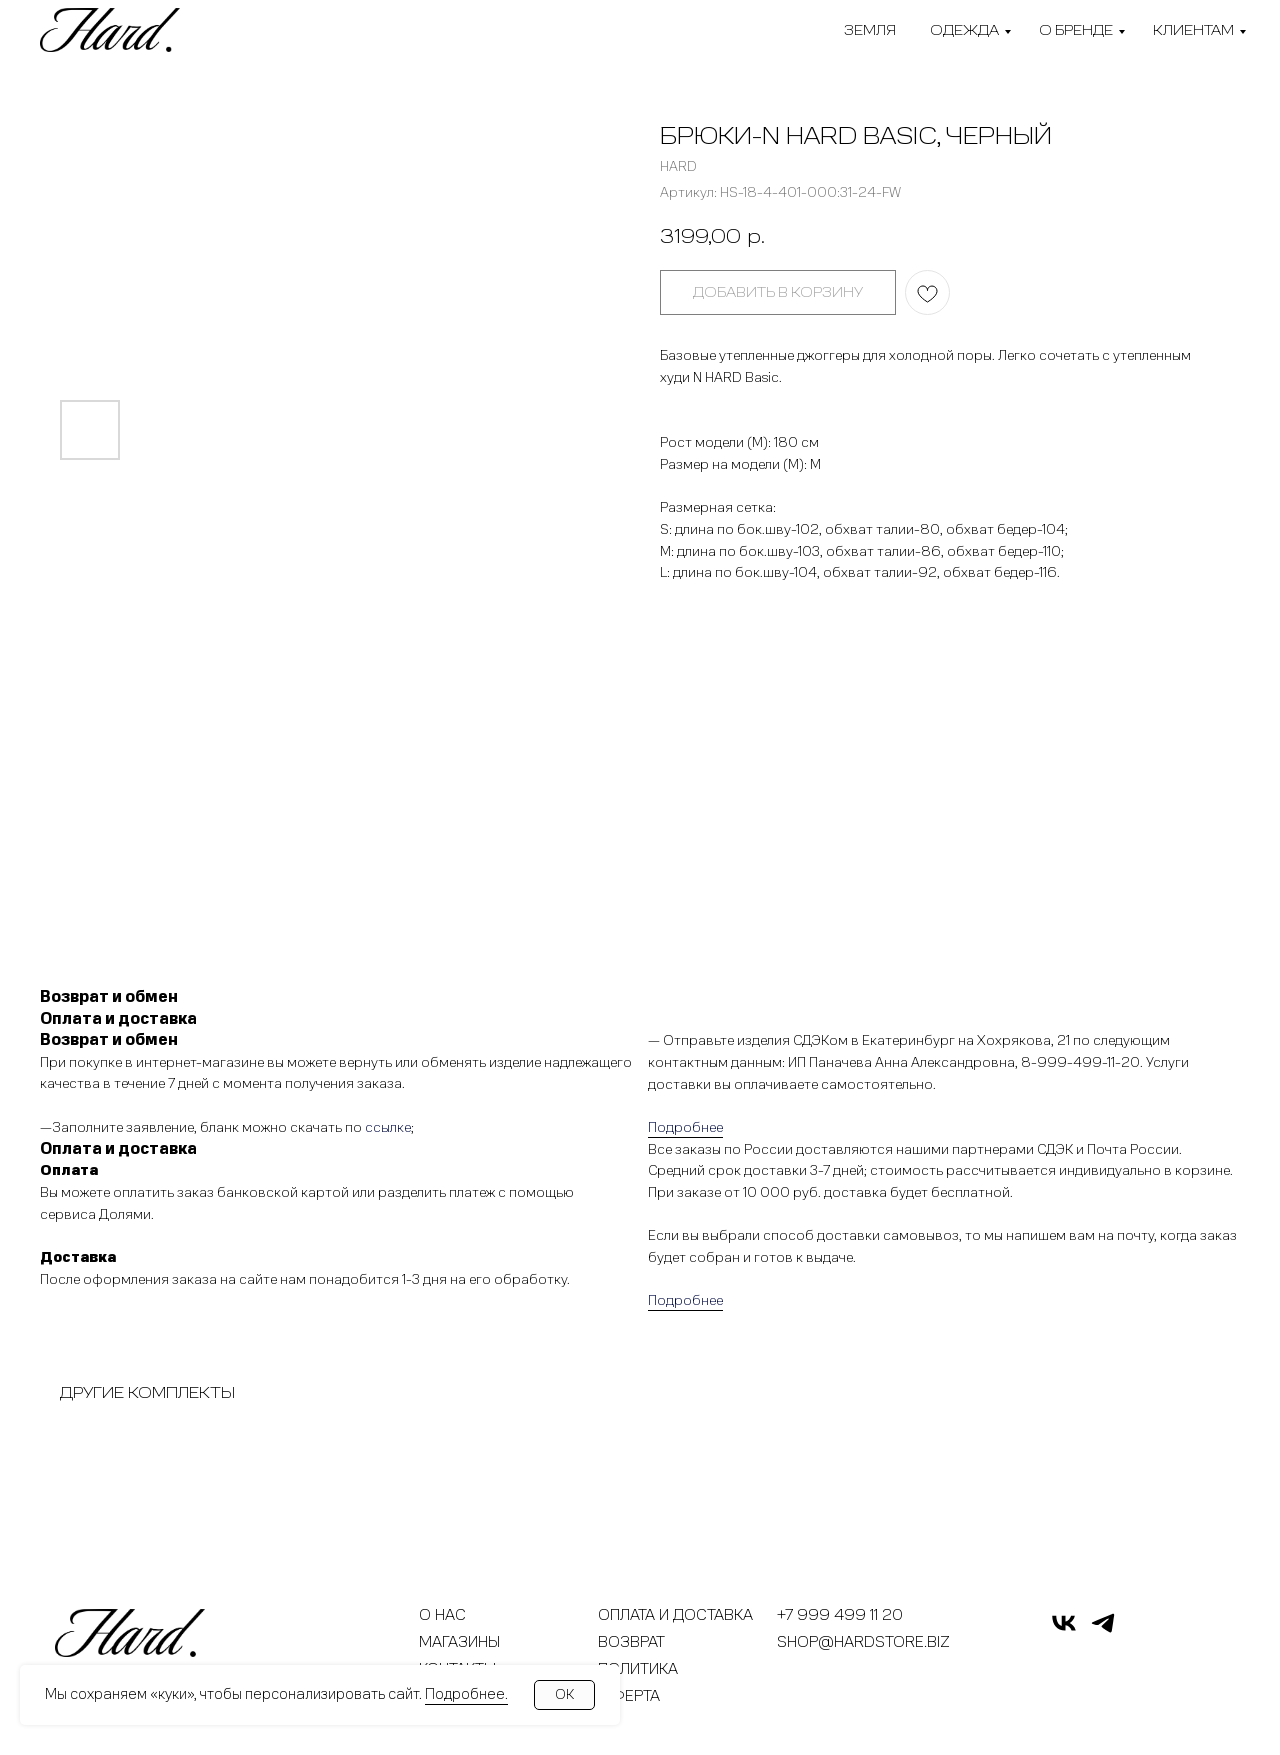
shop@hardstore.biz (863, 1642)
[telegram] (1103, 1631)
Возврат (631, 1642)
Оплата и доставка (675, 1615)
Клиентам (1193, 30)
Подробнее (685, 1127)
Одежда (964, 30)
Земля (870, 30)
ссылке (388, 1127)
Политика (638, 1669)
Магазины (459, 1642)
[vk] (1064, 1631)
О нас (442, 1615)
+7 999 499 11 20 (840, 1615)
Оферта (629, 1696)
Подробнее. (466, 1694)
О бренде (1076, 30)
